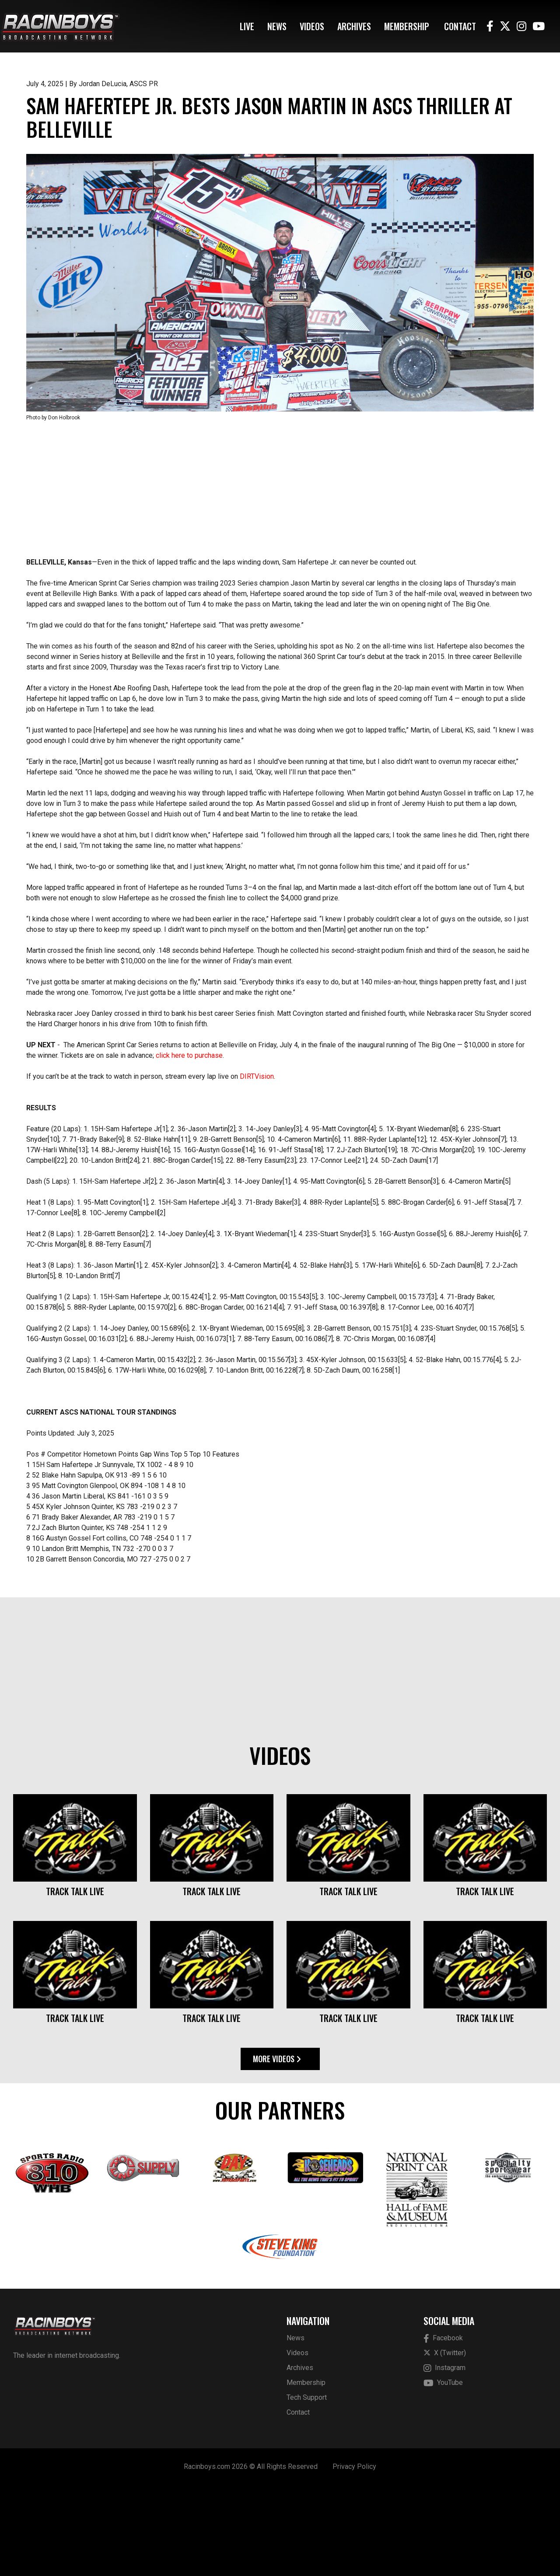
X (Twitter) (445, 2444)
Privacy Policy (354, 2557)
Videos (312, 26)
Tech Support (307, 2488)
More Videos (277, 2149)
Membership (406, 26)
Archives (354, 26)
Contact (460, 26)
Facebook (443, 2429)
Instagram (445, 2459)
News (277, 26)
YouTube (443, 2473)
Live (247, 26)
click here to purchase (189, 1146)
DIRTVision (257, 1167)
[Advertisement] (280, 580)
